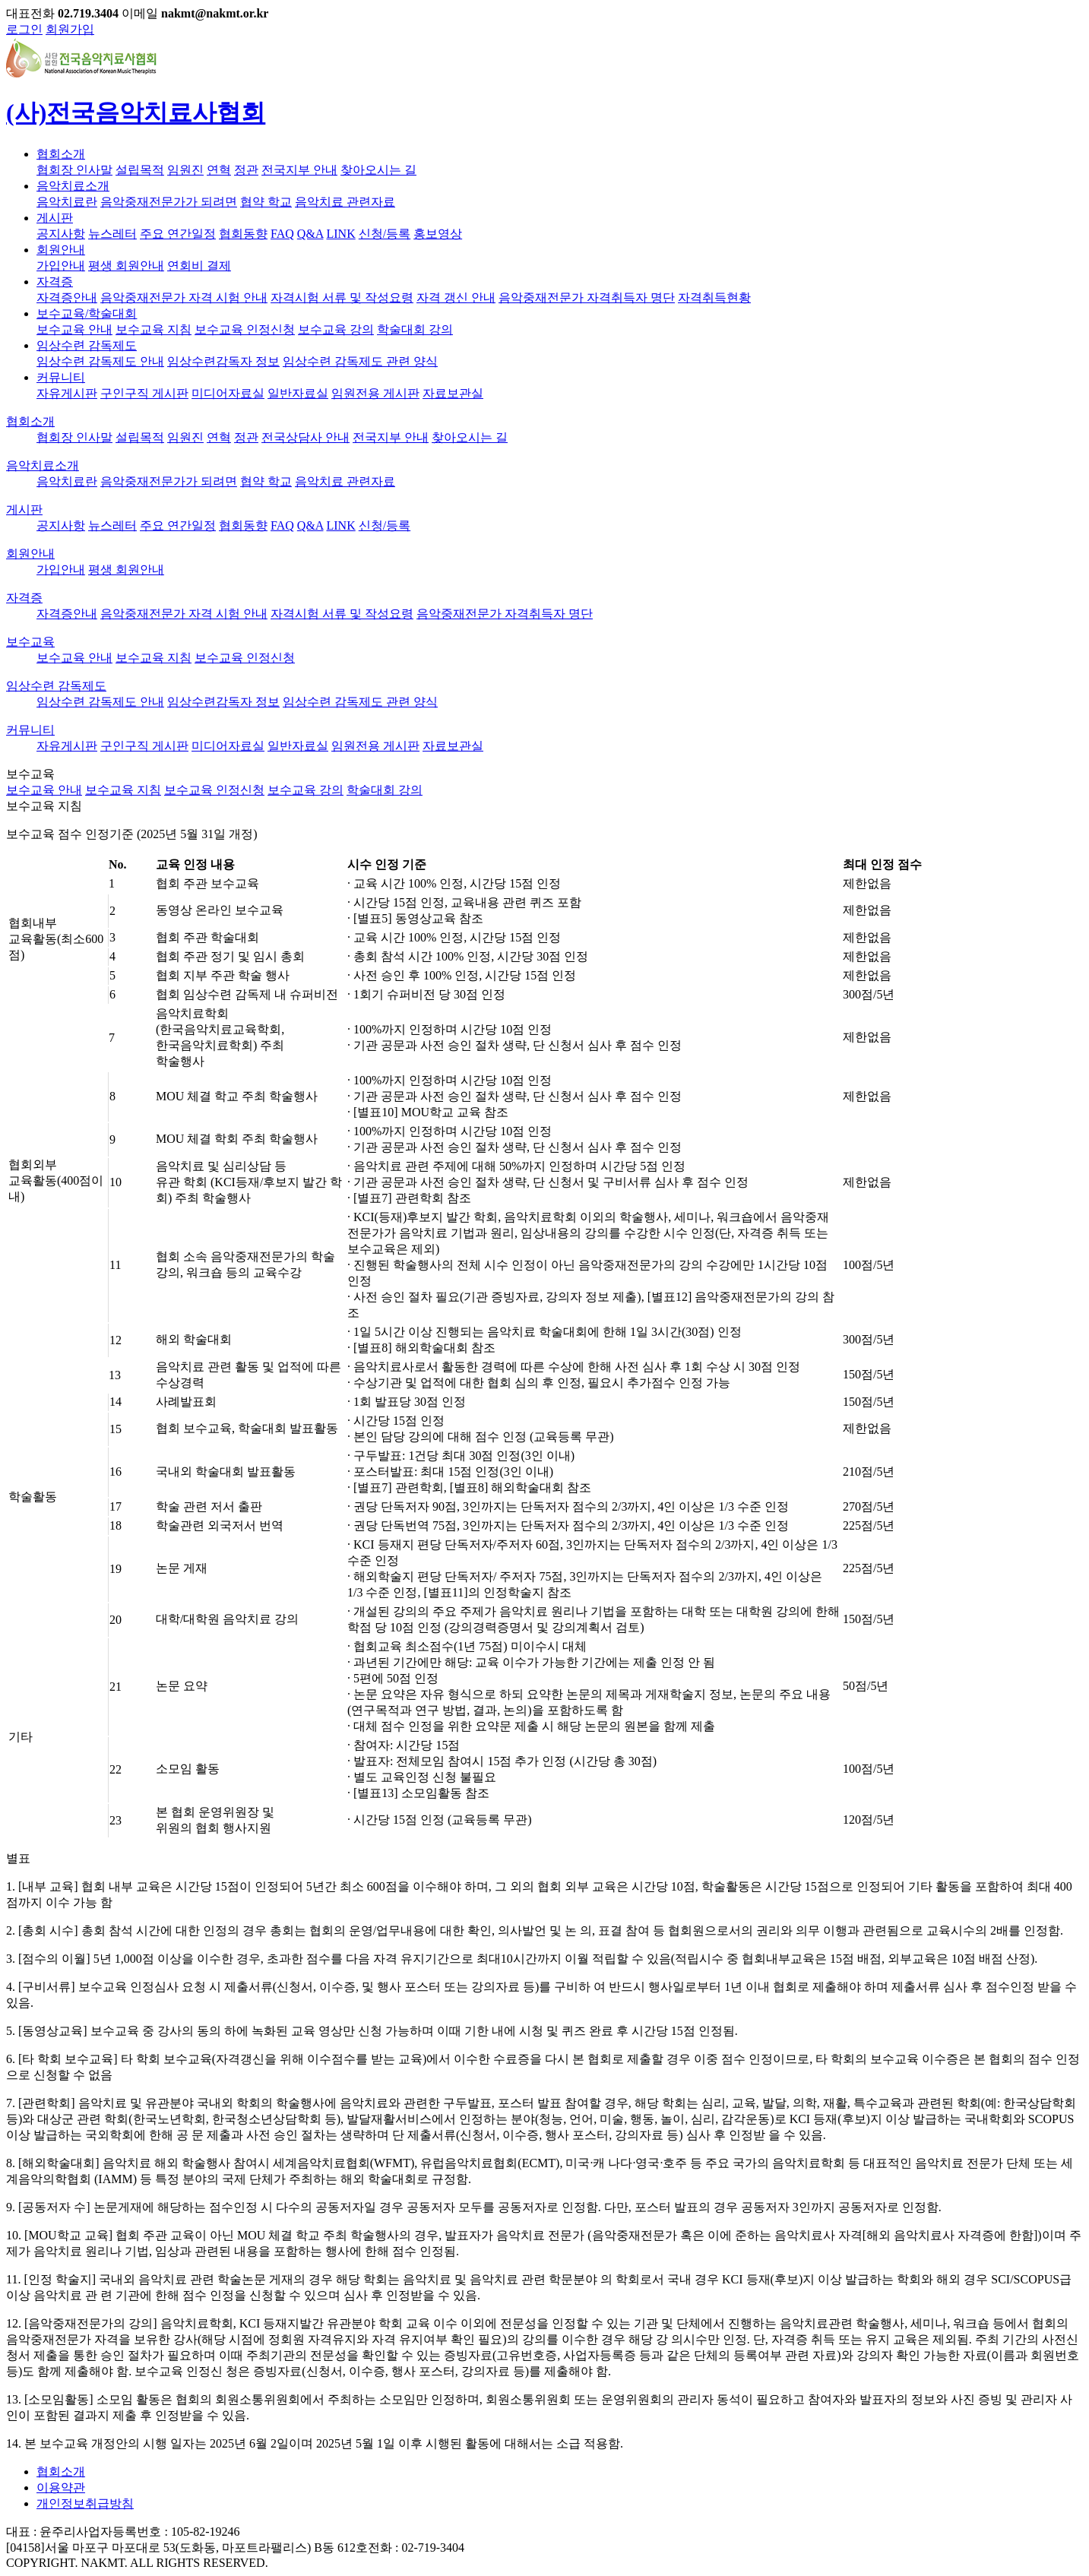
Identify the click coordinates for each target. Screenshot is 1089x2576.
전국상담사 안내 (305, 437)
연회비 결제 (199, 265)
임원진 (185, 169)
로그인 (24, 29)
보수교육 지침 (154, 329)
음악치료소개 (72, 185)
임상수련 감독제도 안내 (100, 361)
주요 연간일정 (178, 233)
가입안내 (60, 265)
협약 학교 (266, 201)
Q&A (310, 233)
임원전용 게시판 (375, 393)
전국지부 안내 (299, 169)
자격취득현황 (714, 297)
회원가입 (70, 29)
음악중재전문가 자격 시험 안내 (184, 297)
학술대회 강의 (415, 329)
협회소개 (60, 153)
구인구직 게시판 (144, 393)
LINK (341, 233)
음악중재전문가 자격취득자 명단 (587, 297)
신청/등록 (384, 233)
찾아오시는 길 (378, 169)
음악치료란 (66, 201)
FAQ (282, 233)
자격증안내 (66, 297)
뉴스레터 (112, 233)
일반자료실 (298, 393)
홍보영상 (437, 233)
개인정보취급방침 (85, 2503)
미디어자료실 (228, 393)
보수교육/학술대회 (86, 313)
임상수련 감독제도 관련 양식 (360, 361)
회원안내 (60, 249)
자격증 (54, 281)
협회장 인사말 (74, 169)
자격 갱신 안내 (455, 297)
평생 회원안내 (126, 265)
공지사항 (60, 233)
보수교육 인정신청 (245, 329)
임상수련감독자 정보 (223, 361)
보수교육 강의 (336, 329)
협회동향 (243, 233)
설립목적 (140, 169)
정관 (246, 169)
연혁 (219, 169)
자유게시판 (66, 393)
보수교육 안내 (74, 329)
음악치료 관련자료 (345, 201)
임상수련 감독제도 (86, 345)
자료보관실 (453, 393)
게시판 (54, 217)
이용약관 (60, 2487)
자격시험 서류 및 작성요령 (342, 297)
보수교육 (30, 641)
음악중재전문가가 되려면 (168, 201)
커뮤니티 (60, 377)
